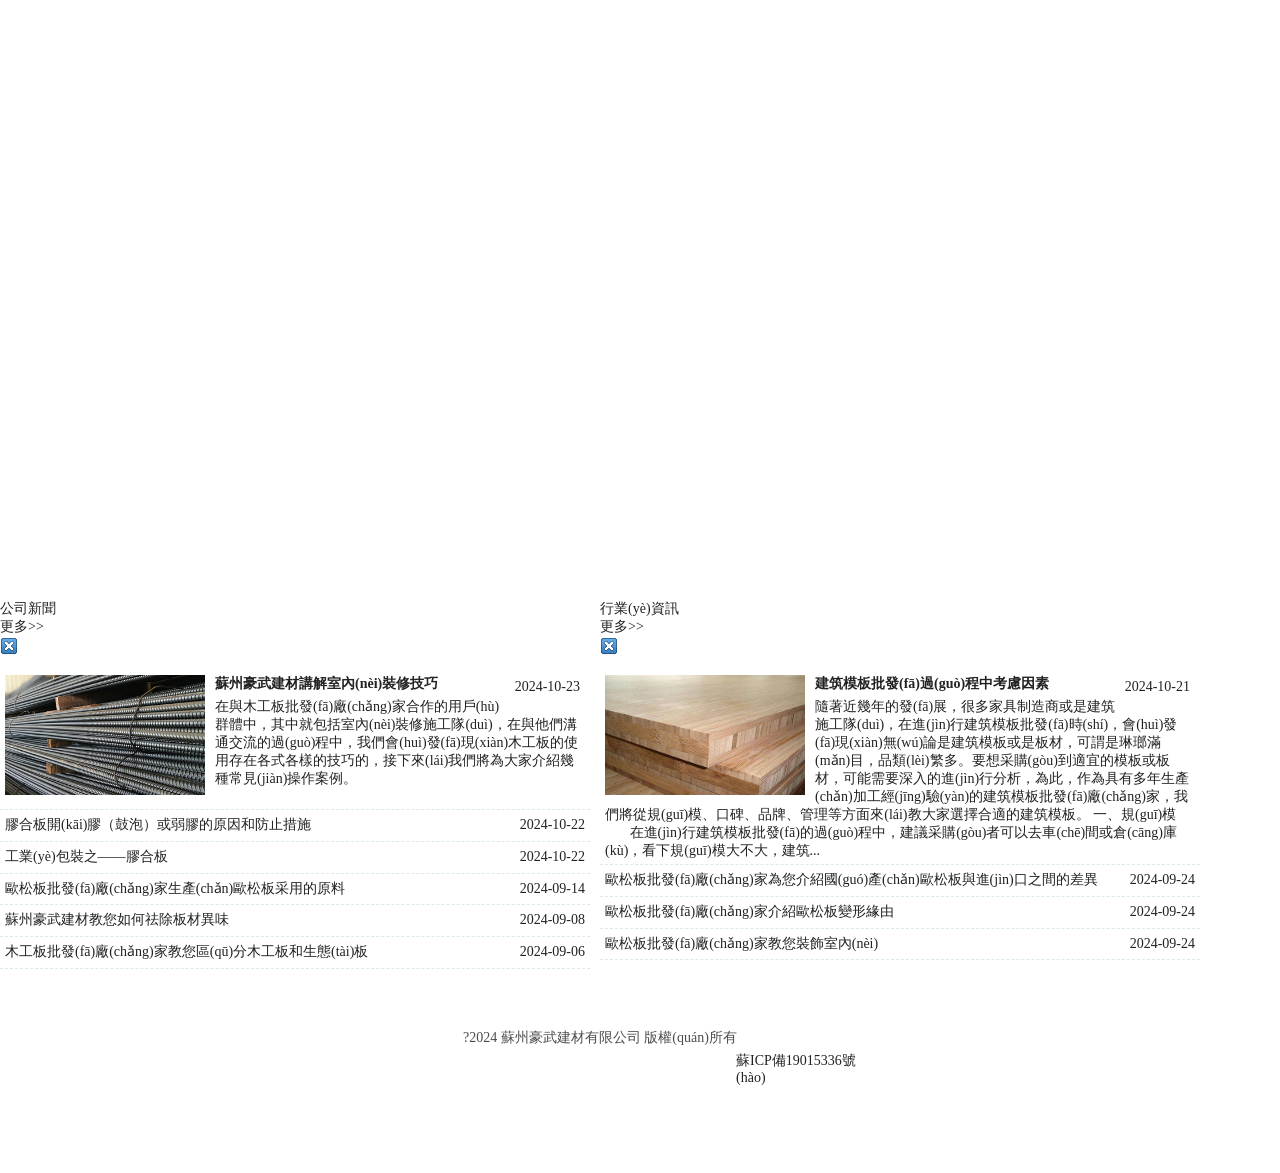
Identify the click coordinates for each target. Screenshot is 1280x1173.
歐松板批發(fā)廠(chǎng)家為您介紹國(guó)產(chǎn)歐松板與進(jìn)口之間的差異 (851, 879)
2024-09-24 (1162, 879)
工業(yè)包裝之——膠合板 (86, 856)
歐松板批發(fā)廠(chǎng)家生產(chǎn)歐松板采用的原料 (175, 888)
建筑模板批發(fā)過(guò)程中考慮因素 (932, 683)
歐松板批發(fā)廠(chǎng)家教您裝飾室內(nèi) (741, 943)
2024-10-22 (552, 824)
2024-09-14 (552, 888)
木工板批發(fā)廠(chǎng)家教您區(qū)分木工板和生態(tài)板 (186, 951)
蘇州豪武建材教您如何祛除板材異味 (117, 919)
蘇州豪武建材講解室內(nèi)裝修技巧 (326, 683)
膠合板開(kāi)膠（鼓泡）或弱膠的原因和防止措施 (158, 824)
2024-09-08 (552, 919)
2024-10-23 (547, 686)
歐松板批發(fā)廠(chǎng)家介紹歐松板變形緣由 (749, 911)
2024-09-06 (552, 951)
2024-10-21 (1157, 686)
